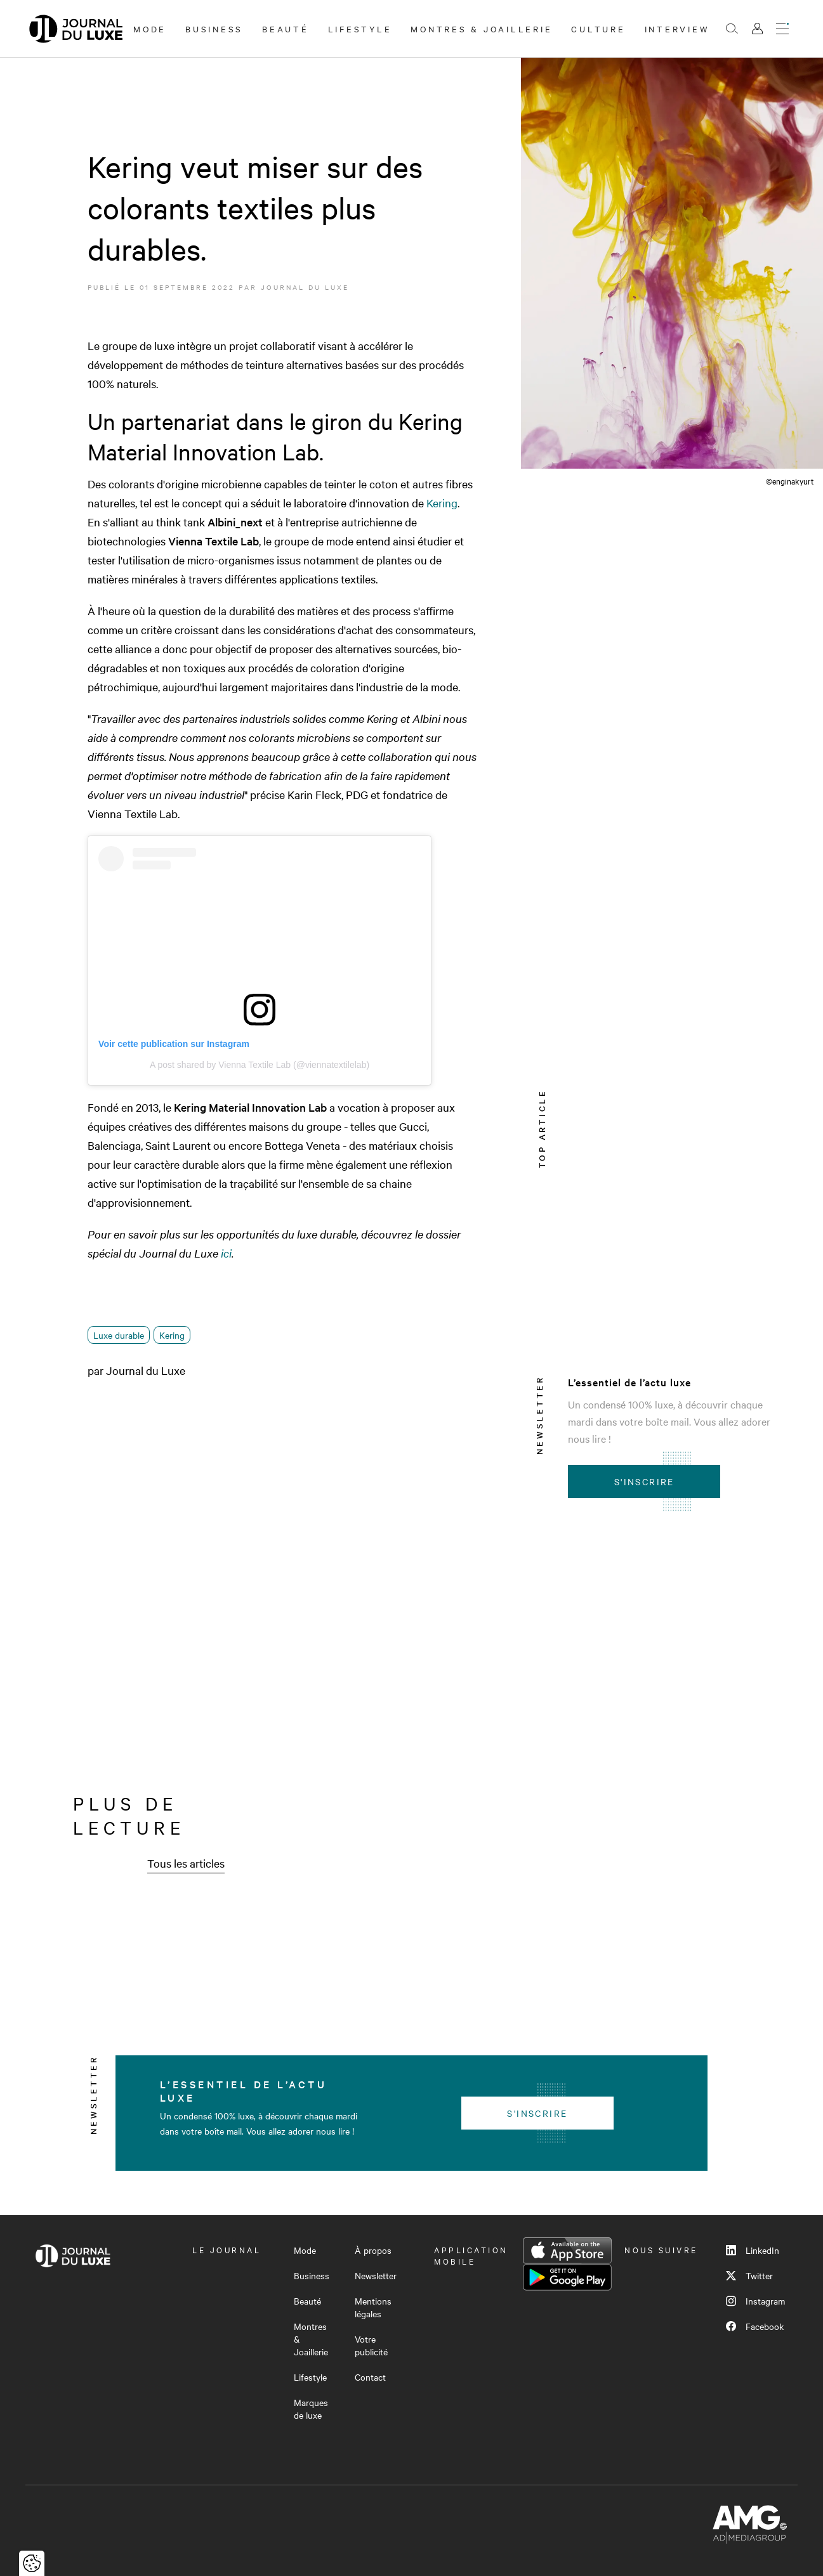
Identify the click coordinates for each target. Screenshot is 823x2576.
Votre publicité (371, 2345)
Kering (442, 502)
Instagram (755, 2300)
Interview (677, 28)
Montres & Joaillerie (481, 28)
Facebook (755, 2326)
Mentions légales (373, 2307)
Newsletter (376, 2275)
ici (226, 1253)
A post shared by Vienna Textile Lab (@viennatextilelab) (259, 1065)
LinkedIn (752, 2250)
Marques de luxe (311, 2408)
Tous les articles (186, 1863)
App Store (567, 2250)
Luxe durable (118, 1335)
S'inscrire (644, 1481)
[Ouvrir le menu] (782, 28)
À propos (373, 2250)
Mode (149, 28)
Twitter (749, 2275)
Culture (598, 28)
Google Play (567, 2277)
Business (214, 28)
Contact (370, 2377)
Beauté (285, 28)
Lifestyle (360, 28)
